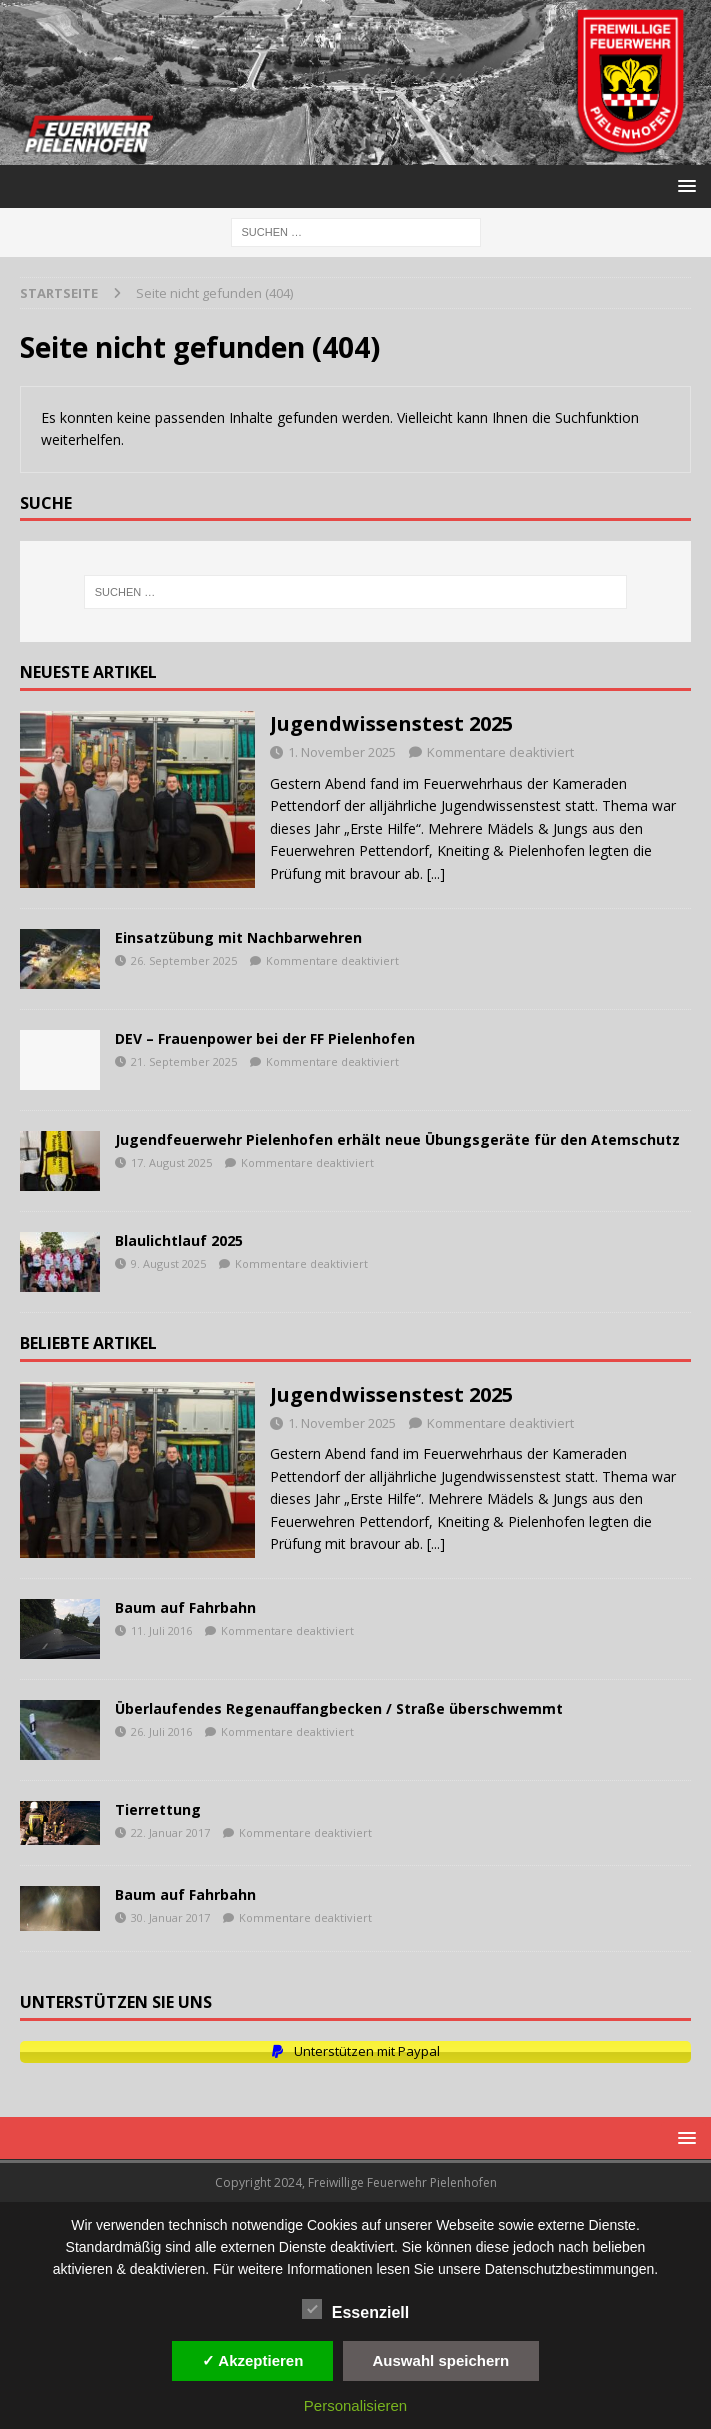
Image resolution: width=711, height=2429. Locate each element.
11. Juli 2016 (161, 1630)
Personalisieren (355, 2405)
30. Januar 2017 (170, 1917)
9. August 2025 (168, 1263)
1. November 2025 (342, 752)
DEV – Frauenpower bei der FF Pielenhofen (265, 1038)
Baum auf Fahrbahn (185, 1607)
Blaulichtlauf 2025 (179, 1240)
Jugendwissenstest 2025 (391, 723)
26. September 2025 (184, 960)
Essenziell (355, 2310)
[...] (436, 873)
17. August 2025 (171, 1162)
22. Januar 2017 (170, 1832)
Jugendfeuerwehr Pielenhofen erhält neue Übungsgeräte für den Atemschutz (397, 1139)
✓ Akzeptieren (253, 2360)
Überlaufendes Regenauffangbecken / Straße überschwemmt (339, 1708)
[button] (683, 185)
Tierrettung (158, 1809)
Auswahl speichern (441, 2360)
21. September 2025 (184, 1061)
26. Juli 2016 (161, 1731)
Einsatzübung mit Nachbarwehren (238, 937)
